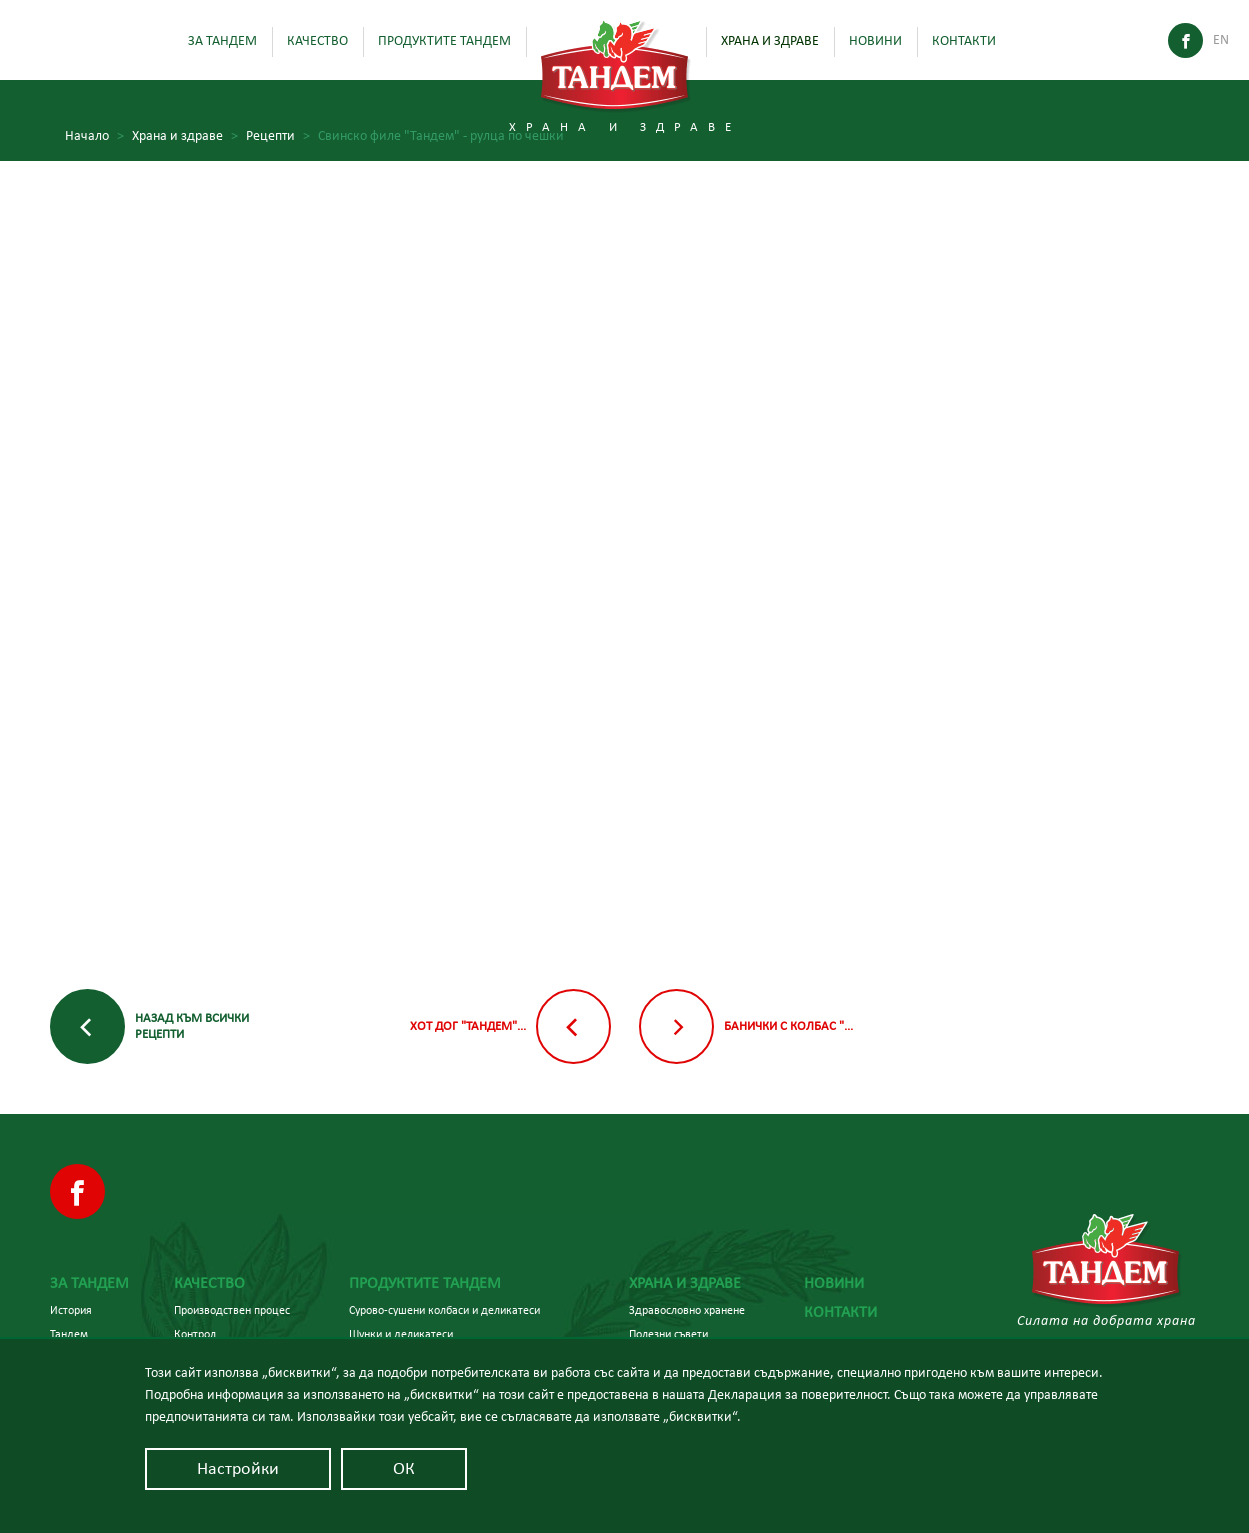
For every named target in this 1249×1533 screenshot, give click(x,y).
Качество (317, 41)
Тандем (69, 1334)
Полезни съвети (668, 1334)
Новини (875, 41)
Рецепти (278, 136)
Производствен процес (232, 1310)
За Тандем (222, 41)
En (1221, 40)
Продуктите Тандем (444, 41)
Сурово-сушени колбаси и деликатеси (444, 1310)
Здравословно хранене (687, 1310)
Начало (94, 136)
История (71, 1310)
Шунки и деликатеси (401, 1334)
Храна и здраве (770, 41)
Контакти (964, 41)
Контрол (195, 1334)
